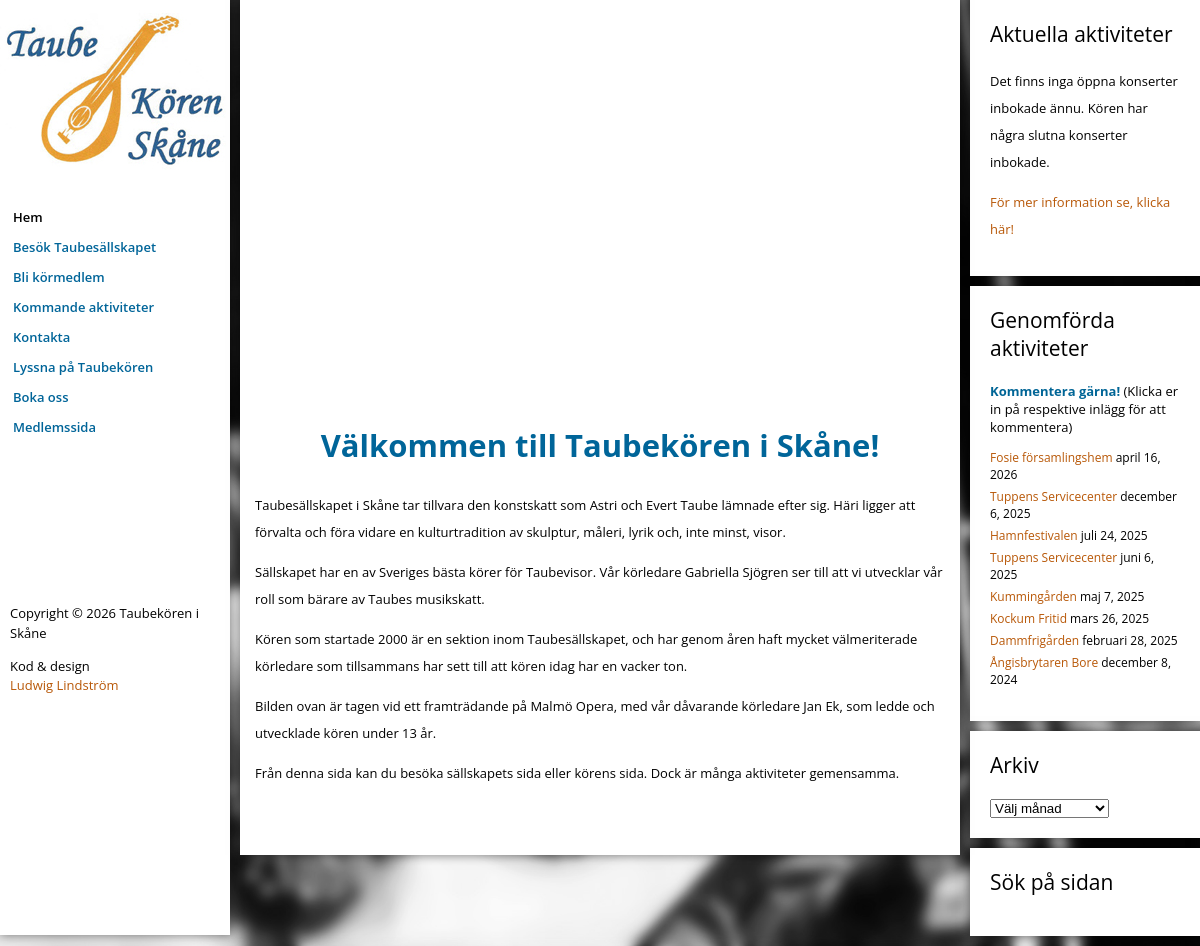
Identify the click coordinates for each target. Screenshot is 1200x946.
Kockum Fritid (1028, 618)
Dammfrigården (1034, 640)
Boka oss (40, 397)
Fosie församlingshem (1051, 457)
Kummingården (1033, 596)
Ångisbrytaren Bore (1044, 662)
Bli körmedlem (59, 277)
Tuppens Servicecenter (1053, 496)
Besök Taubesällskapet (84, 247)
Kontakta (41, 337)
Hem (28, 217)
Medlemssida (54, 427)
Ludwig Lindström (64, 685)
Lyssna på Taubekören (83, 367)
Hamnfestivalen (1034, 535)
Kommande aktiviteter (83, 307)
